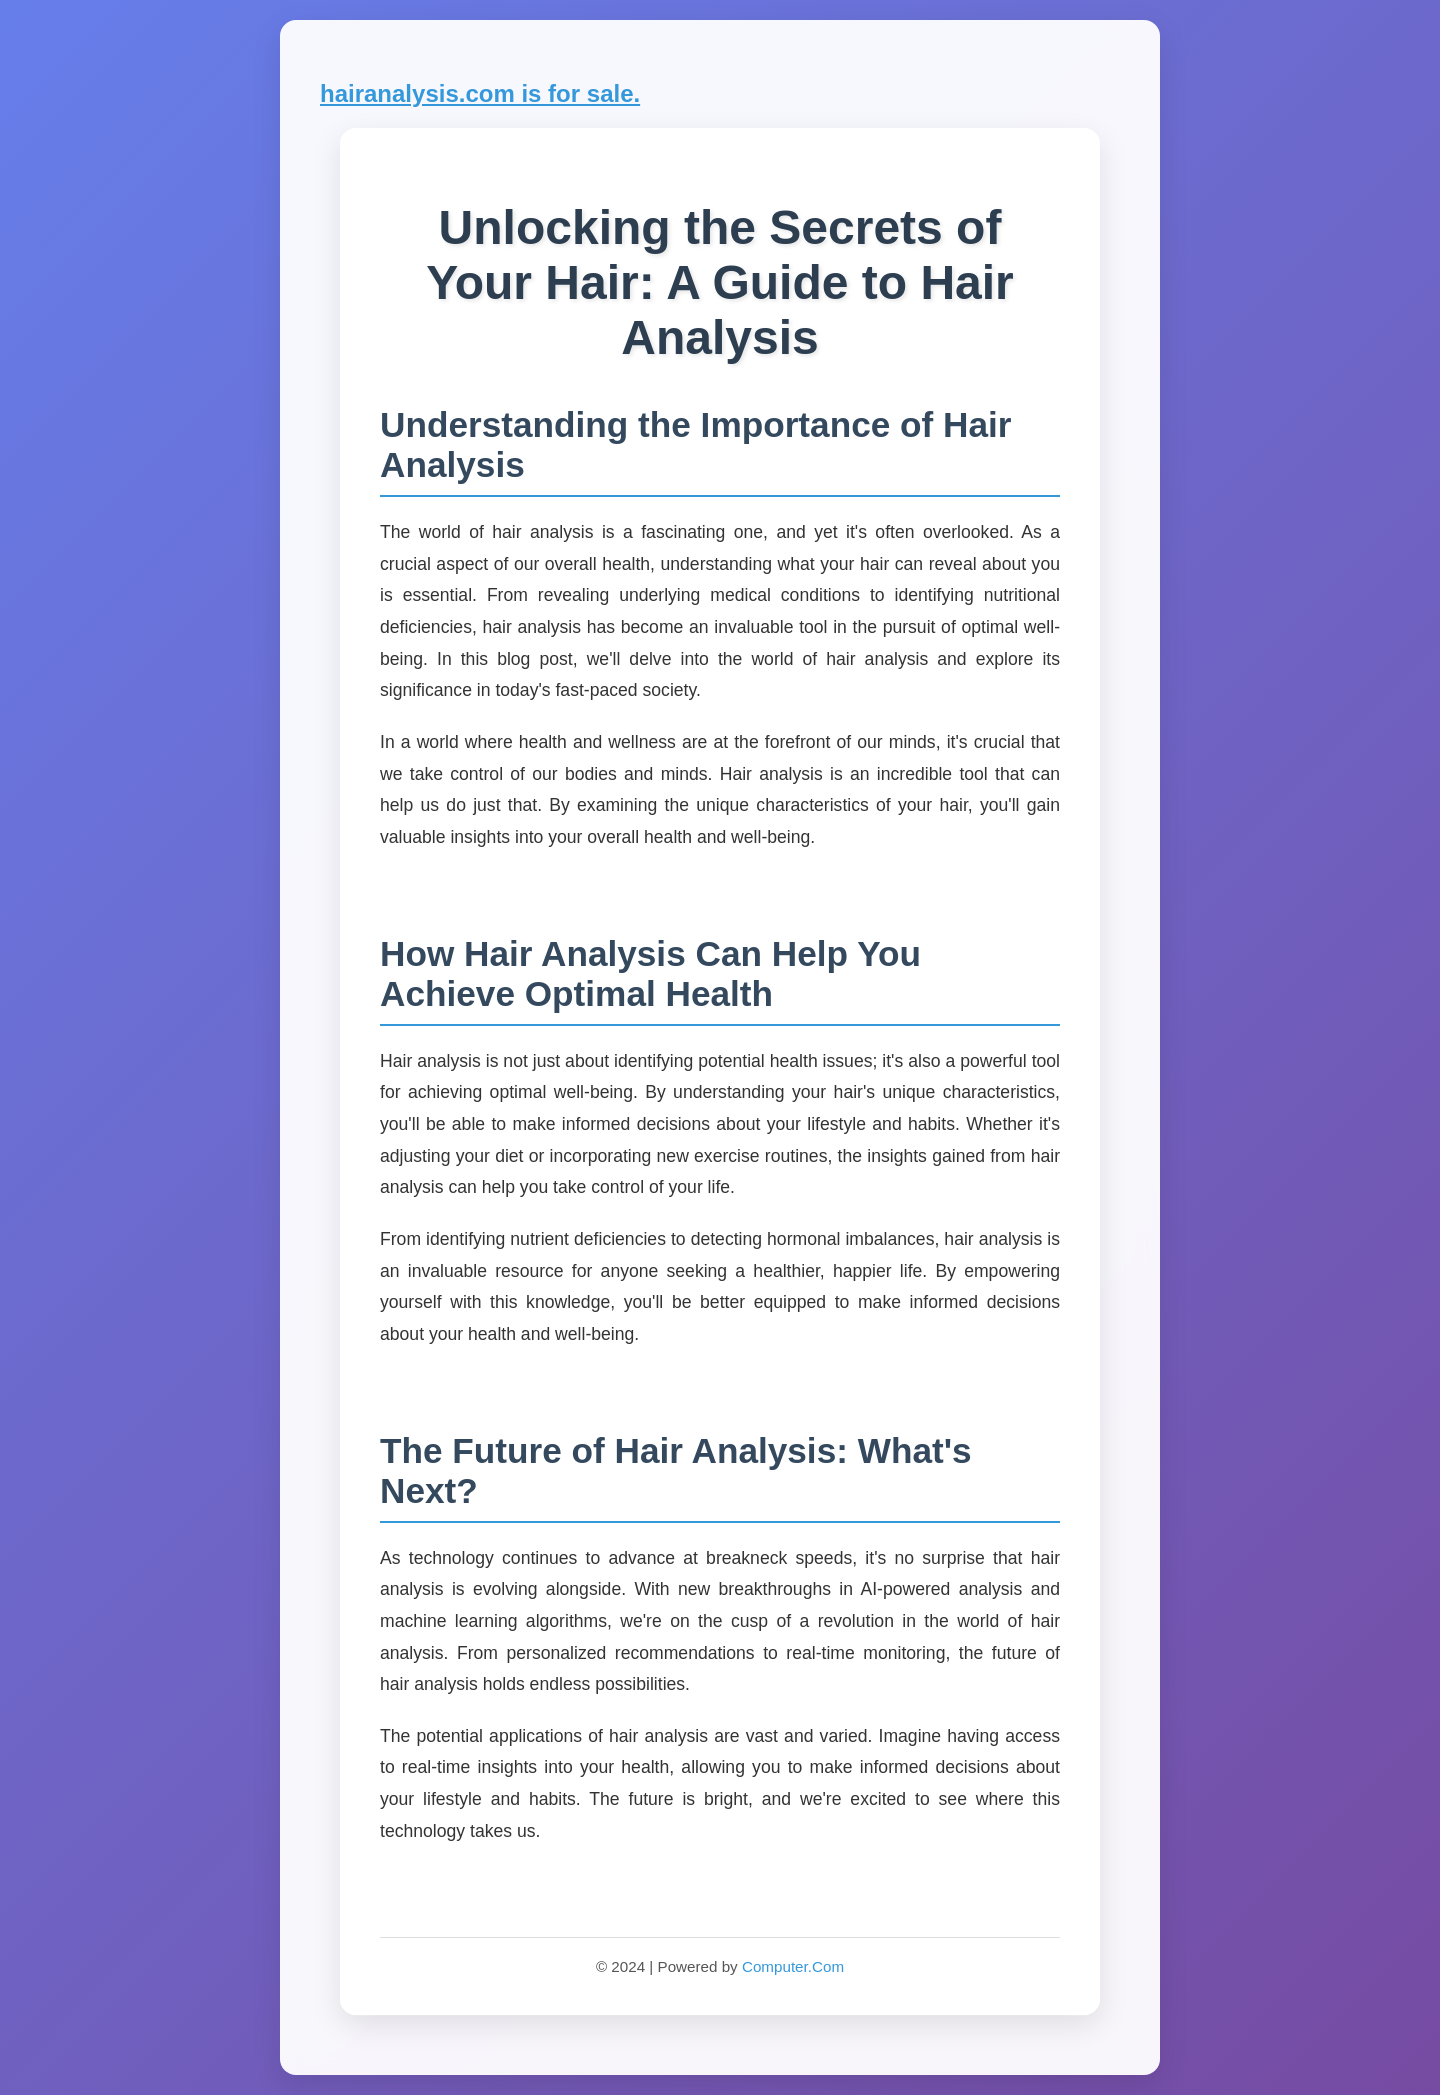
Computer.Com (793, 1966)
